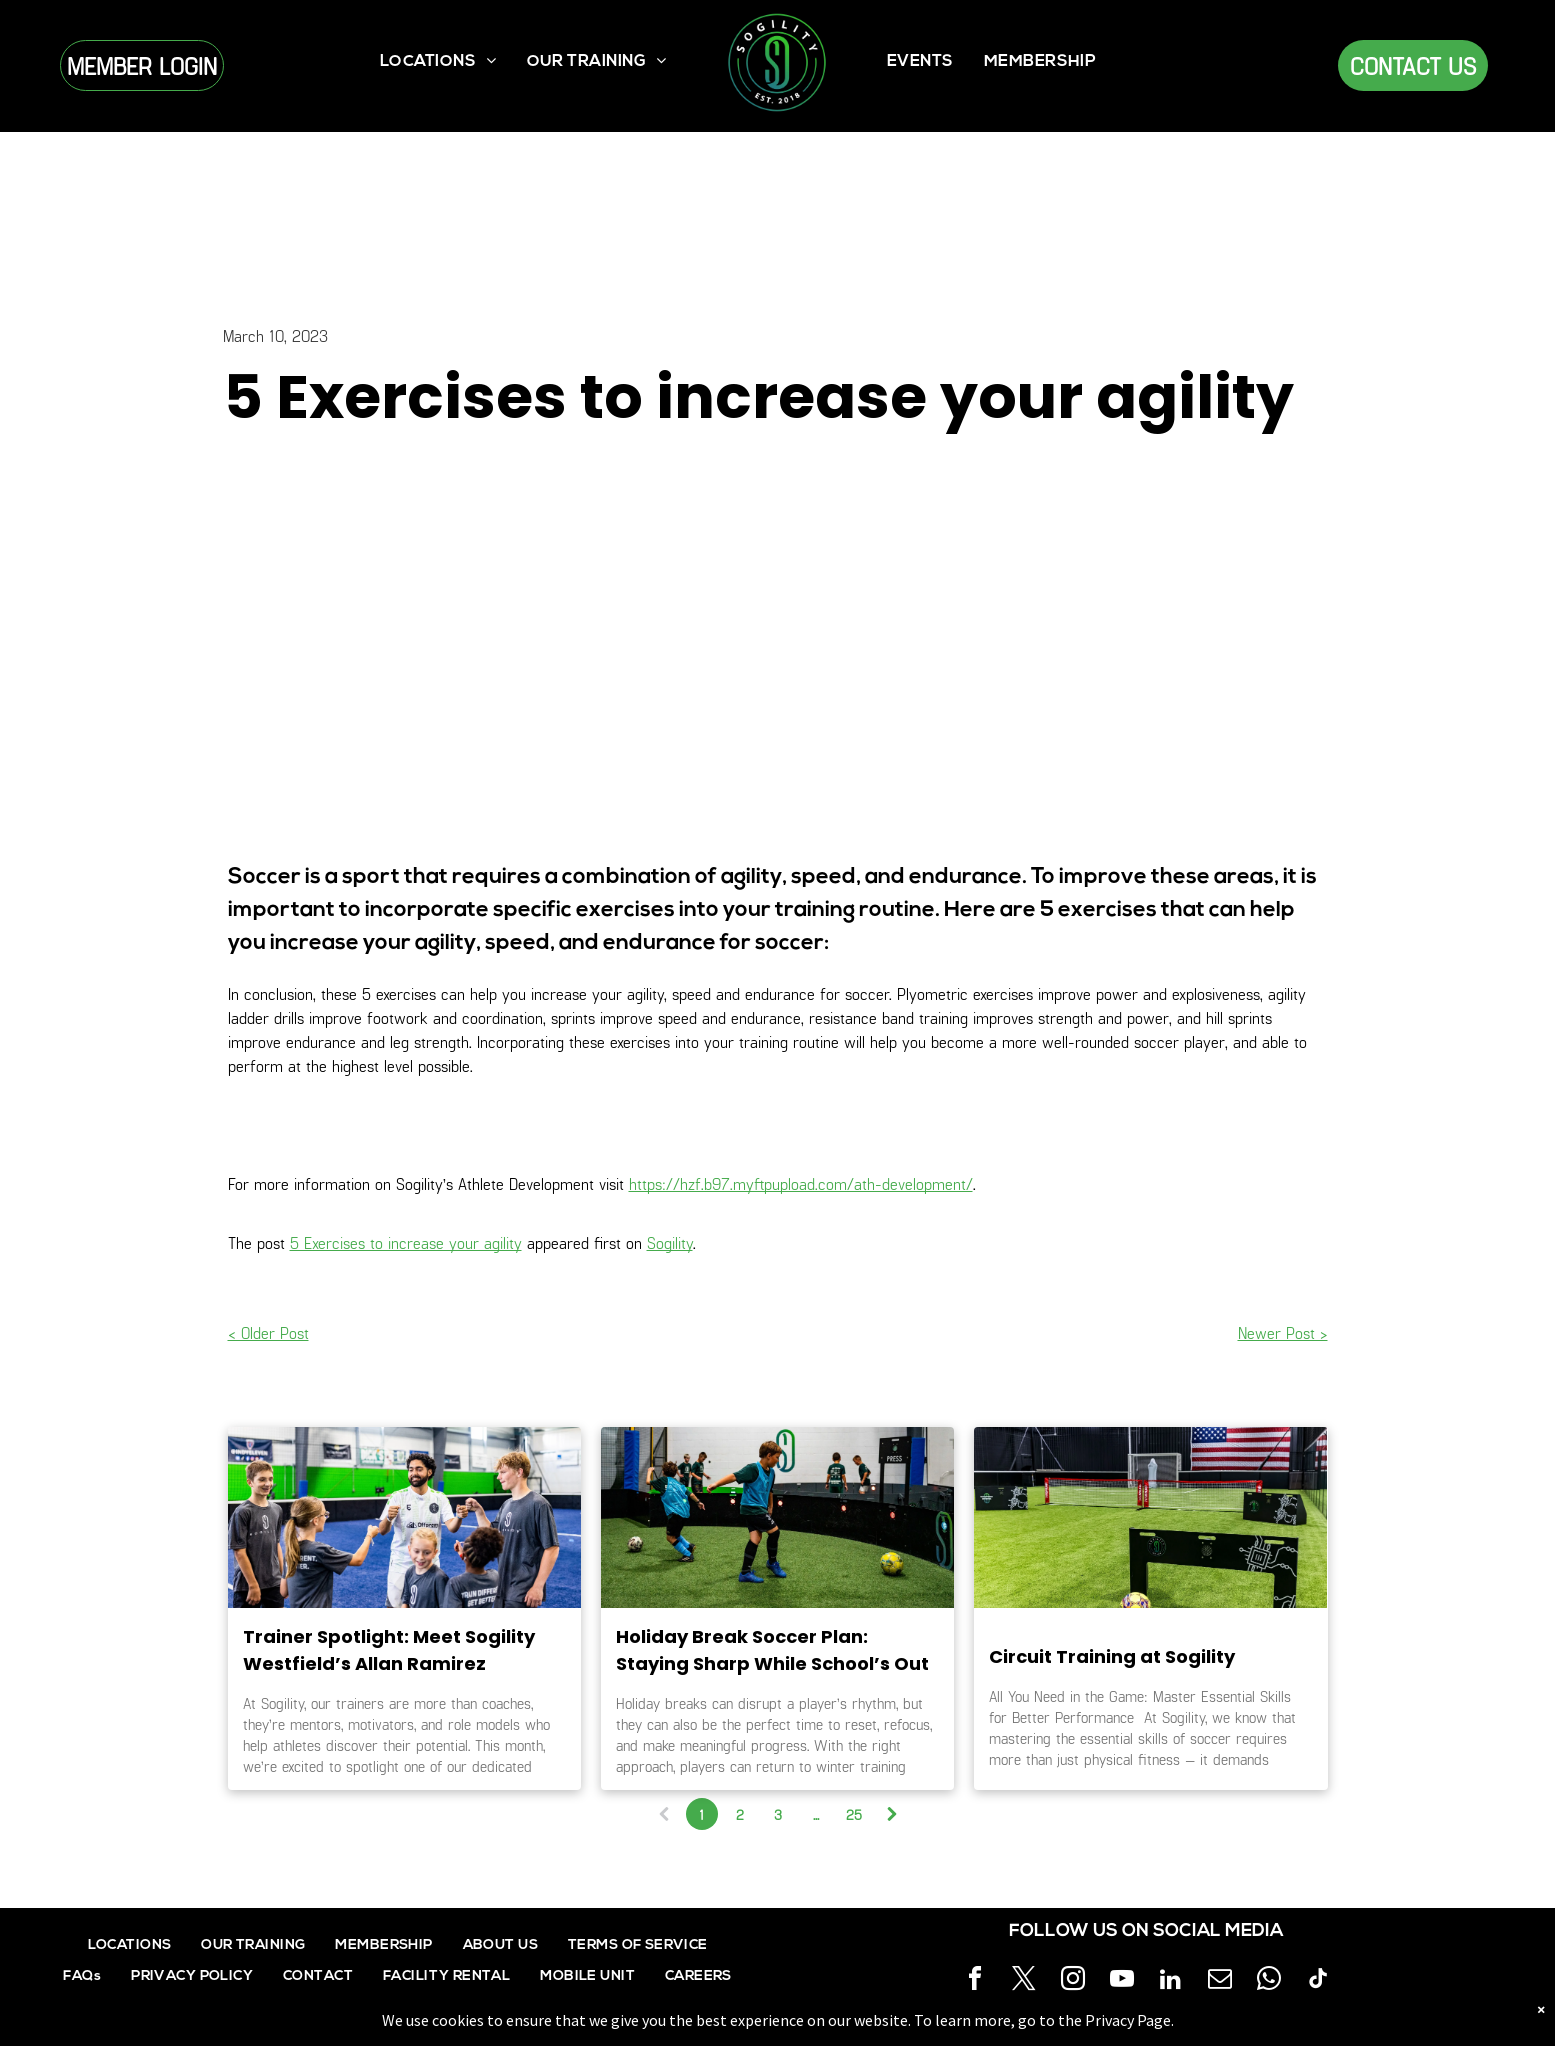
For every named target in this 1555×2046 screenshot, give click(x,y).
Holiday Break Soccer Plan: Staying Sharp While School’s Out (772, 1650)
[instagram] (1073, 1981)
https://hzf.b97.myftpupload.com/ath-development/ (801, 1183)
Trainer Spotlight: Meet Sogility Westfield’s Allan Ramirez (389, 1650)
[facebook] (975, 1981)
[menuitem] (438, 62)
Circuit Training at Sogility (1112, 1656)
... (816, 1814)
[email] (1220, 1981)
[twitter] (1024, 1981)
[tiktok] (1318, 1981)
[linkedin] (1171, 1981)
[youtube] (1122, 1981)
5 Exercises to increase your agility (406, 1242)
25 (854, 1814)
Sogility (670, 1242)
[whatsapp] (1269, 1981)
